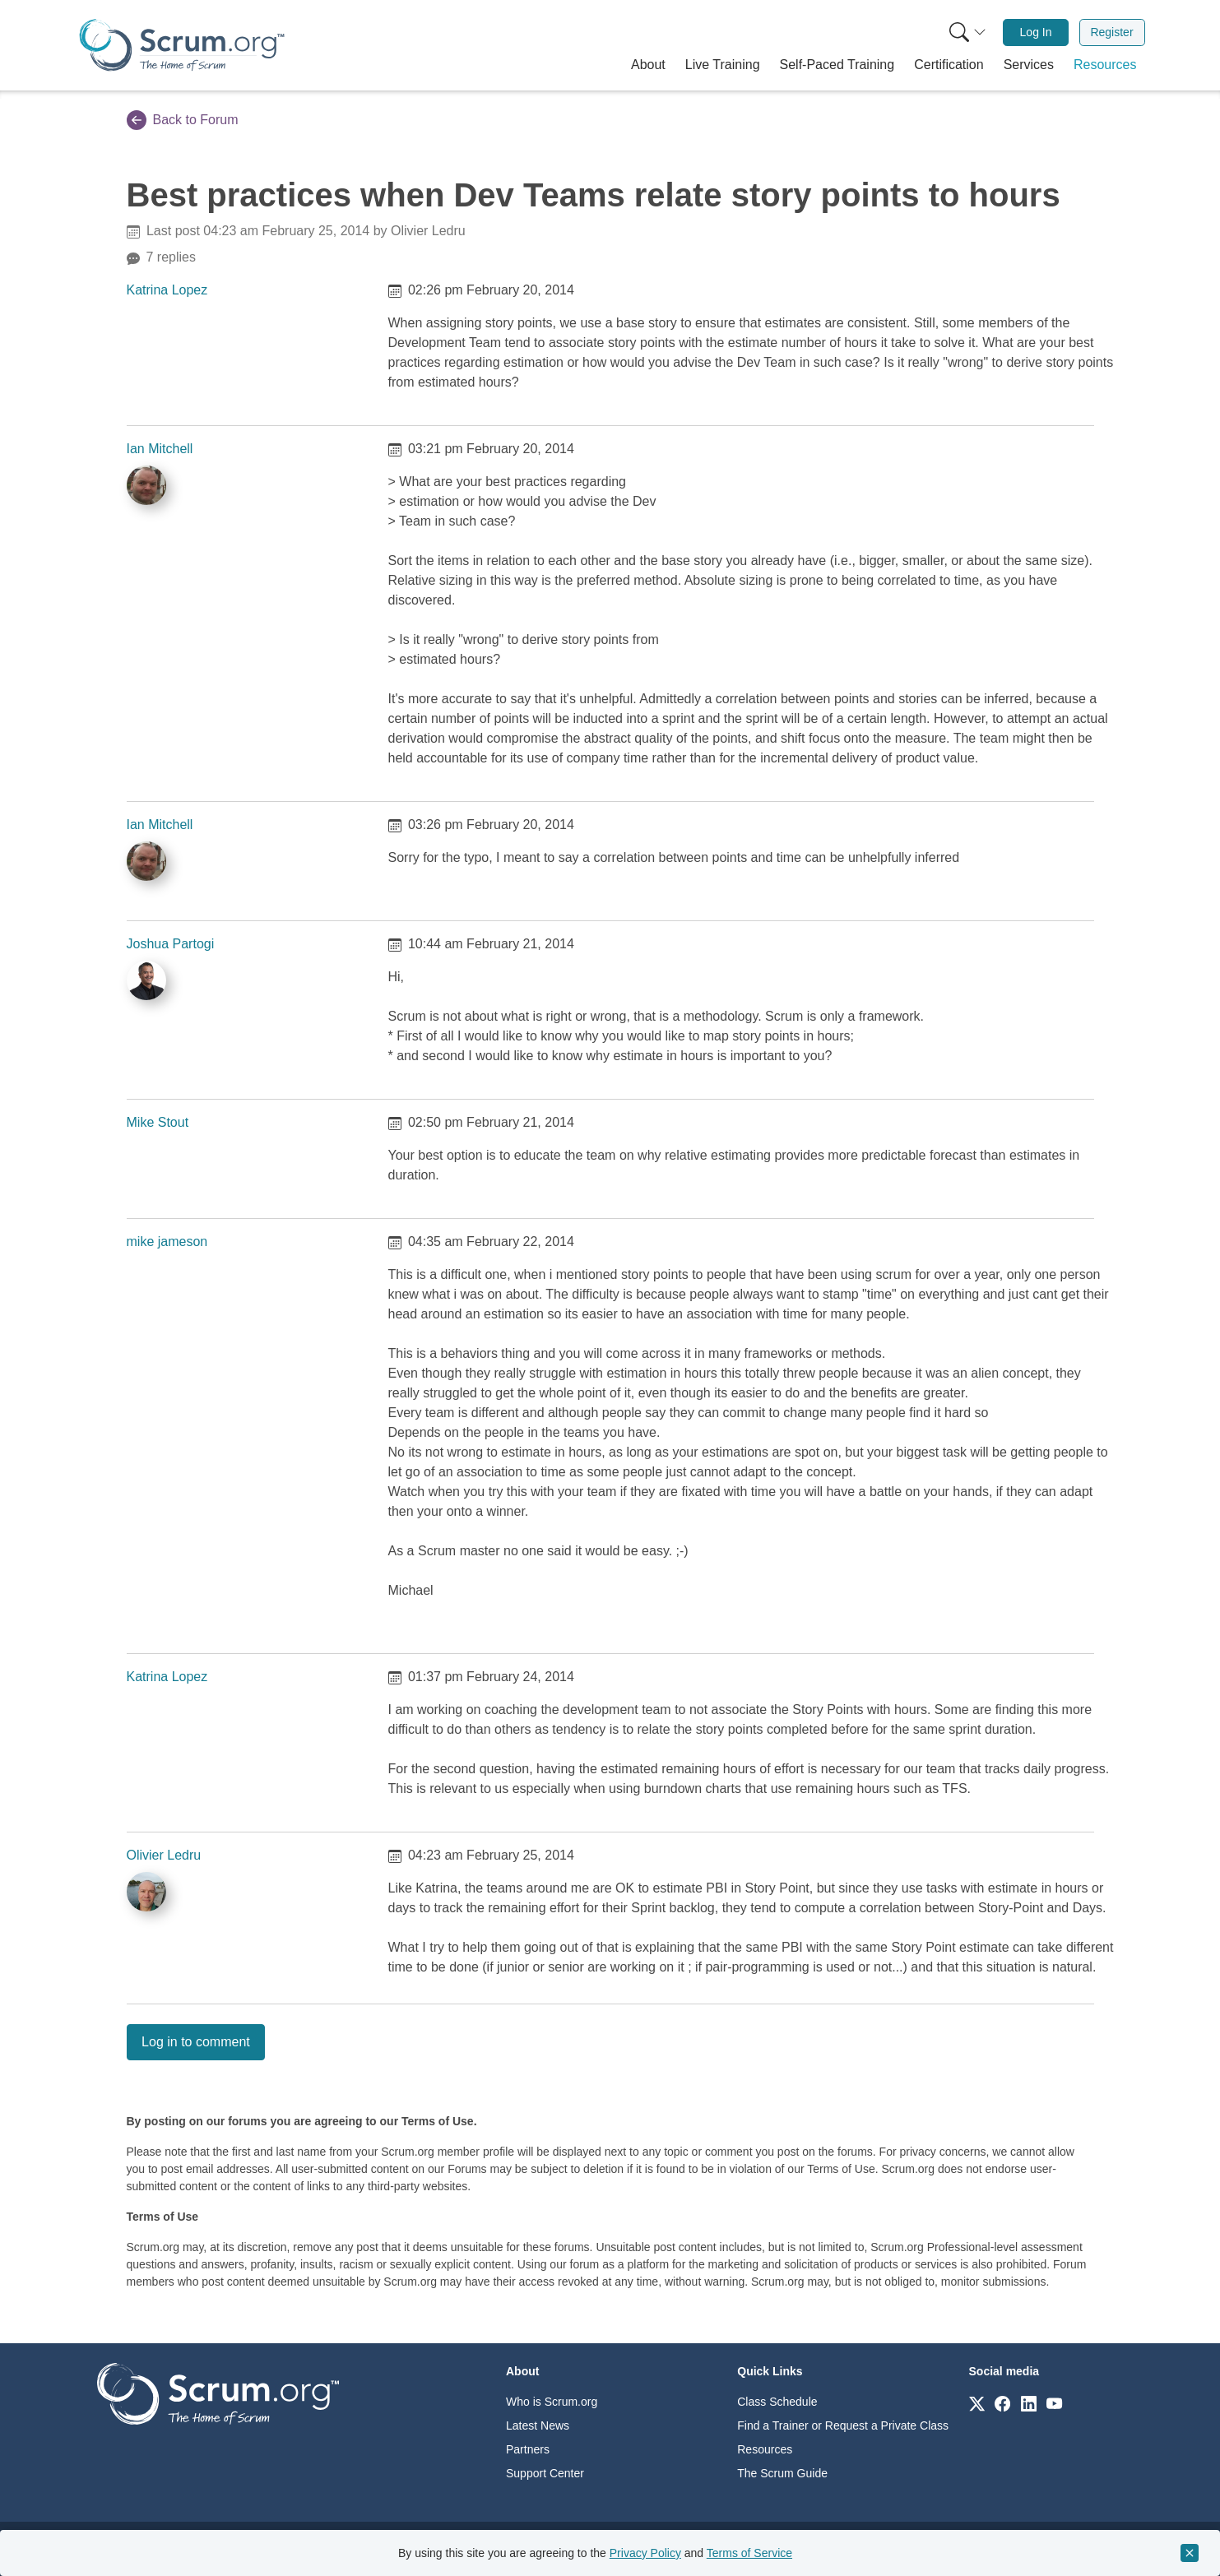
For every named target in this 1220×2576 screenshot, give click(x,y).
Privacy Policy (645, 2553)
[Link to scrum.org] (977, 2403)
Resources (764, 2449)
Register (1111, 32)
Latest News (537, 2425)
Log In (1036, 32)
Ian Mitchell (160, 449)
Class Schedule (777, 2401)
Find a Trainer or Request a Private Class (843, 2425)
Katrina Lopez (167, 290)
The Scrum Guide (782, 2473)
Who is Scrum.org (551, 2401)
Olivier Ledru (164, 1855)
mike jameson (167, 1242)
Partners (528, 2449)
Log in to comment (195, 2042)
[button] (648, 65)
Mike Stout (158, 1122)
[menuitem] (966, 32)
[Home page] (182, 45)
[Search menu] (967, 32)
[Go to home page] (218, 2393)
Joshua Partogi (171, 944)
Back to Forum (183, 120)
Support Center (545, 2473)
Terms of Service (749, 2553)
